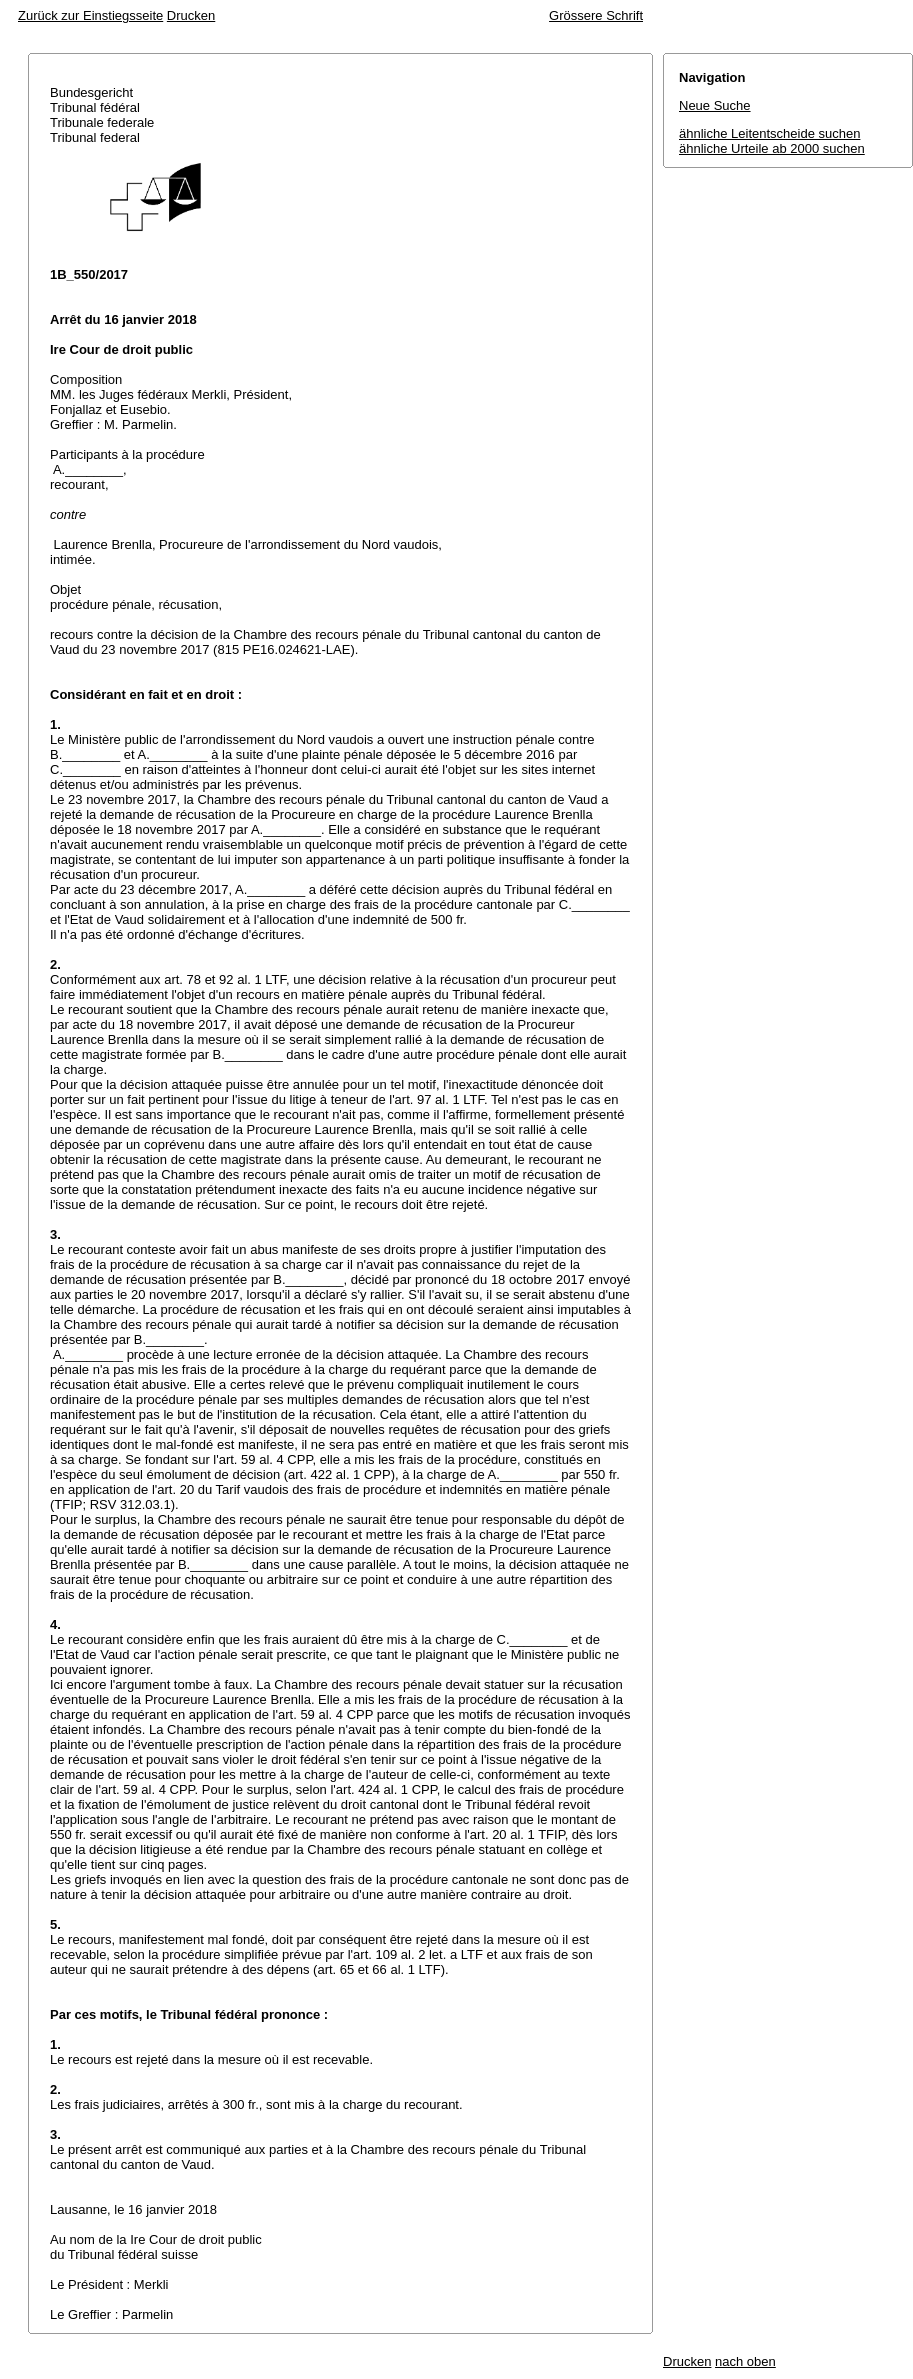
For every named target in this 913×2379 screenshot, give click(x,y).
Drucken (191, 15)
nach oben (745, 2361)
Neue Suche (715, 105)
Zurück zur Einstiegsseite (90, 15)
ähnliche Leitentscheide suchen (769, 133)
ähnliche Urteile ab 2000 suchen (772, 148)
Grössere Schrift (596, 15)
